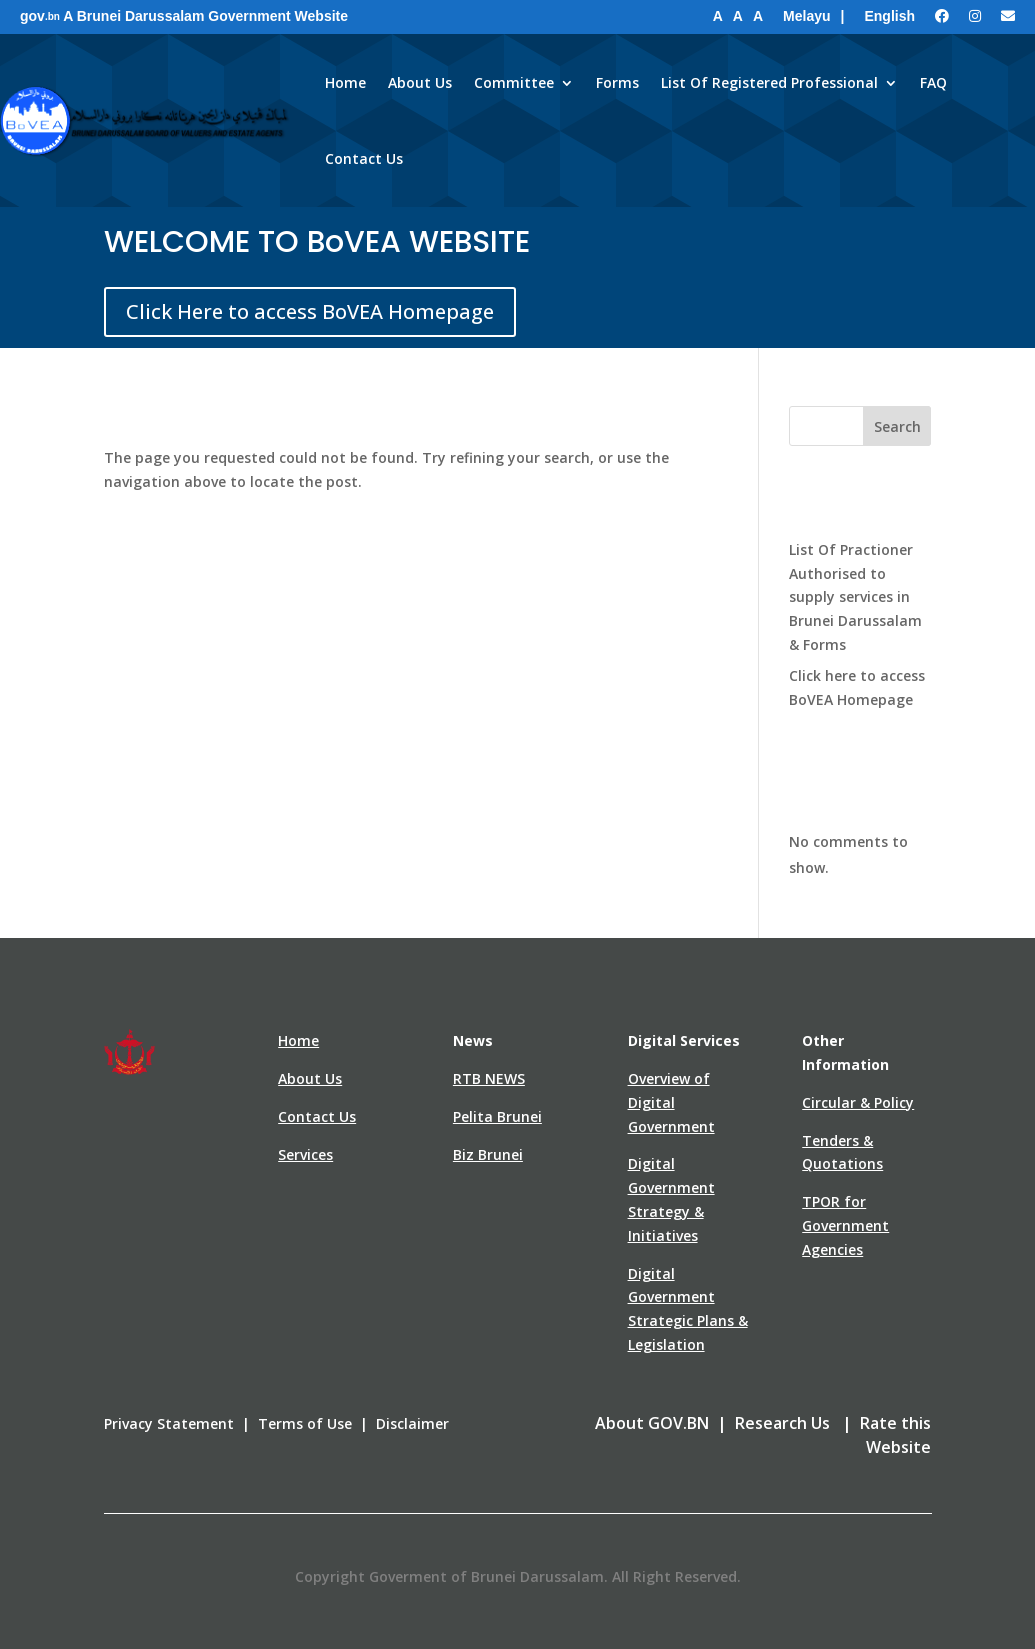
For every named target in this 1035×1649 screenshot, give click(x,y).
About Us (420, 82)
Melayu (806, 16)
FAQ (933, 82)
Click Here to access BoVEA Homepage (310, 311)
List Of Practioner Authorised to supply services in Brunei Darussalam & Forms (855, 597)
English (889, 16)
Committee (514, 82)
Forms (617, 82)
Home (345, 82)
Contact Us (364, 158)
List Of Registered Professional (769, 82)
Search (897, 426)
